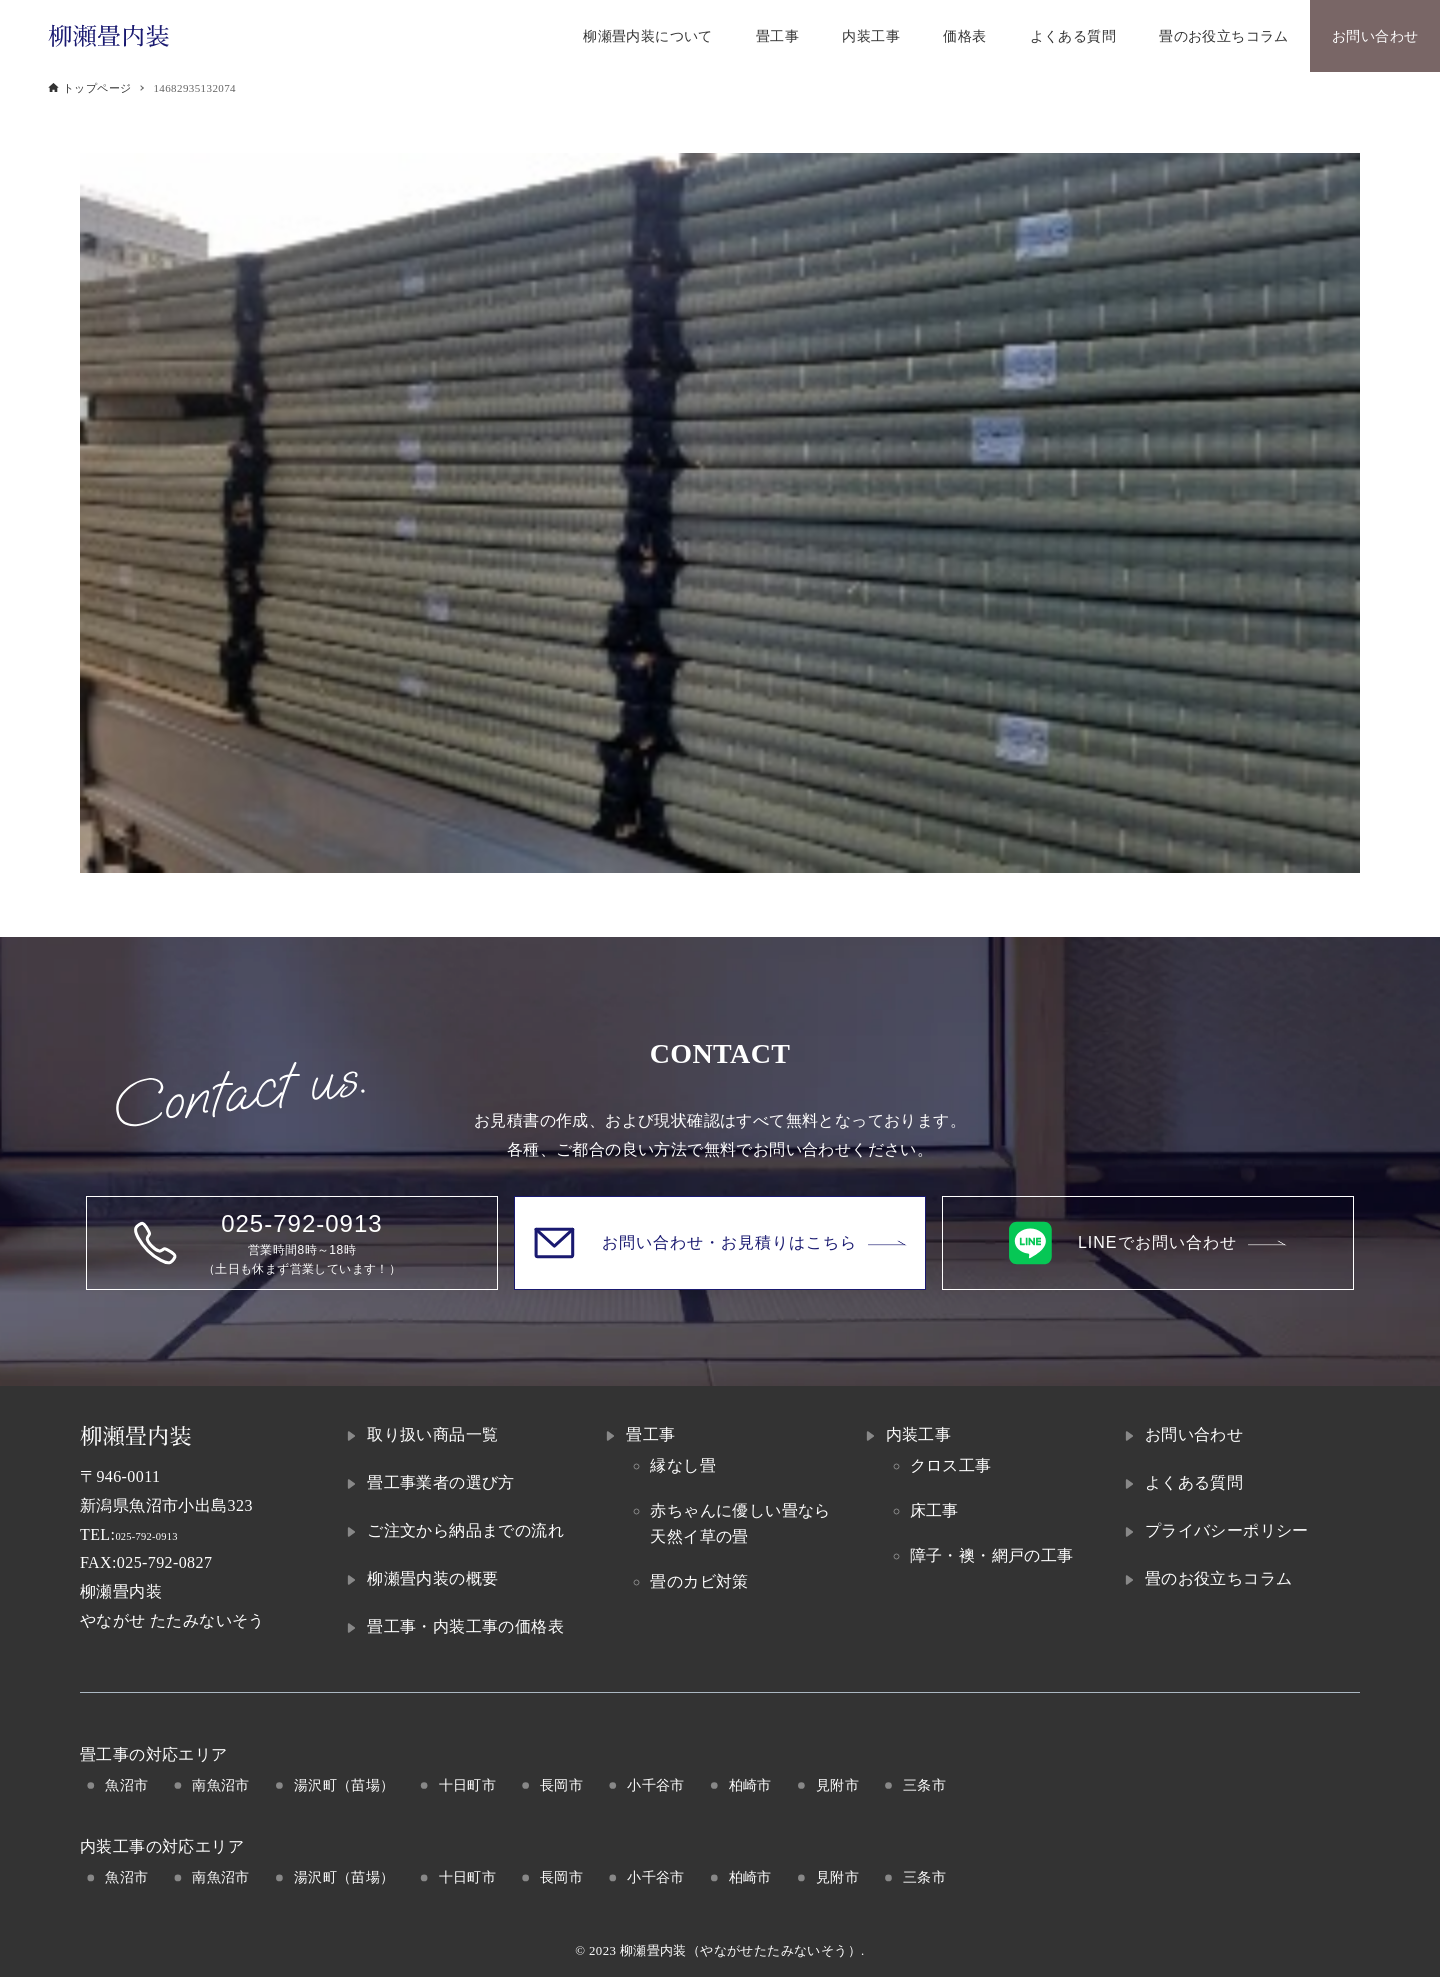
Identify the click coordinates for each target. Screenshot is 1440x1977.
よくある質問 (1194, 1482)
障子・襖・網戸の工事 (992, 1555)
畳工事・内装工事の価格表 (465, 1626)
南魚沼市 (221, 1785)
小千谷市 (656, 1785)
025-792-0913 (162, 1534)
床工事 (934, 1510)
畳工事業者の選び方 (441, 1482)
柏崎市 (750, 1785)
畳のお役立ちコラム (1219, 1578)
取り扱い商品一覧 (432, 1434)
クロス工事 (951, 1465)
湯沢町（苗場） (344, 1785)
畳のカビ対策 (699, 1581)
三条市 (924, 1785)
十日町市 (468, 1785)
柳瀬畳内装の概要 (432, 1578)
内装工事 (919, 1434)
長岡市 (561, 1785)
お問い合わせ (1194, 1434)
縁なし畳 (683, 1465)
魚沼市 (126, 1785)
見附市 (837, 1785)
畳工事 (650, 1434)
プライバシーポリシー (1227, 1530)
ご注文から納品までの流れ (465, 1530)
